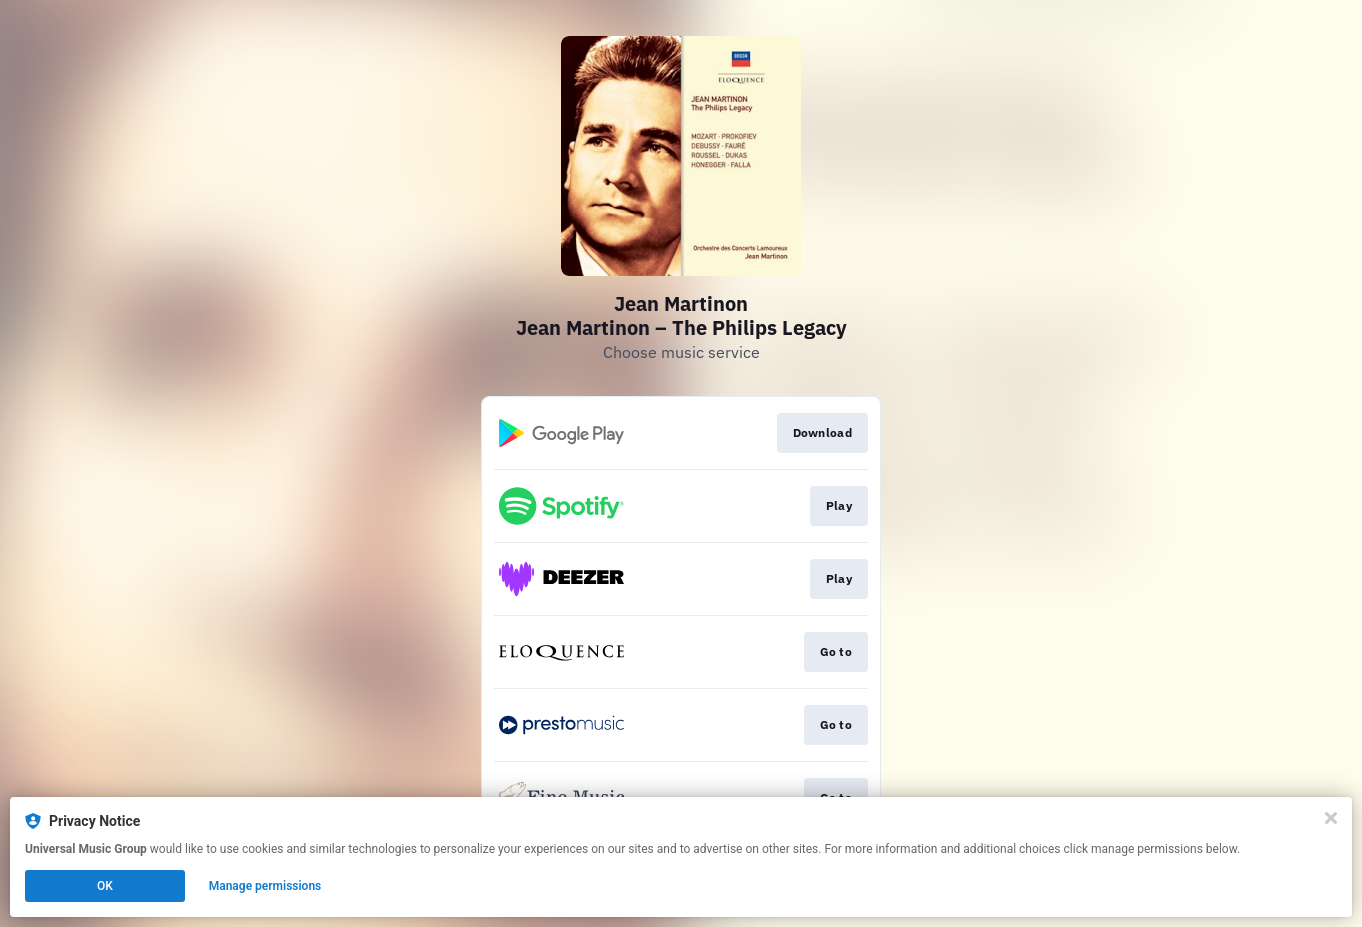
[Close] (1331, 818)
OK (105, 886)
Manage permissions (265, 886)
